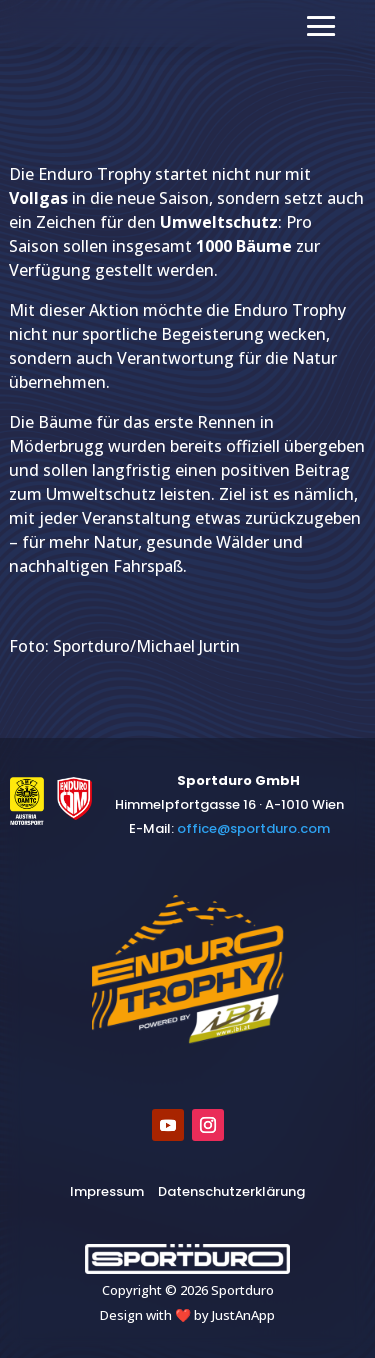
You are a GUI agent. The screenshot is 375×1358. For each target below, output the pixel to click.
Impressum (107, 1191)
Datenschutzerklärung (231, 1191)
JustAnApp (243, 1315)
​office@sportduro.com (253, 828)
